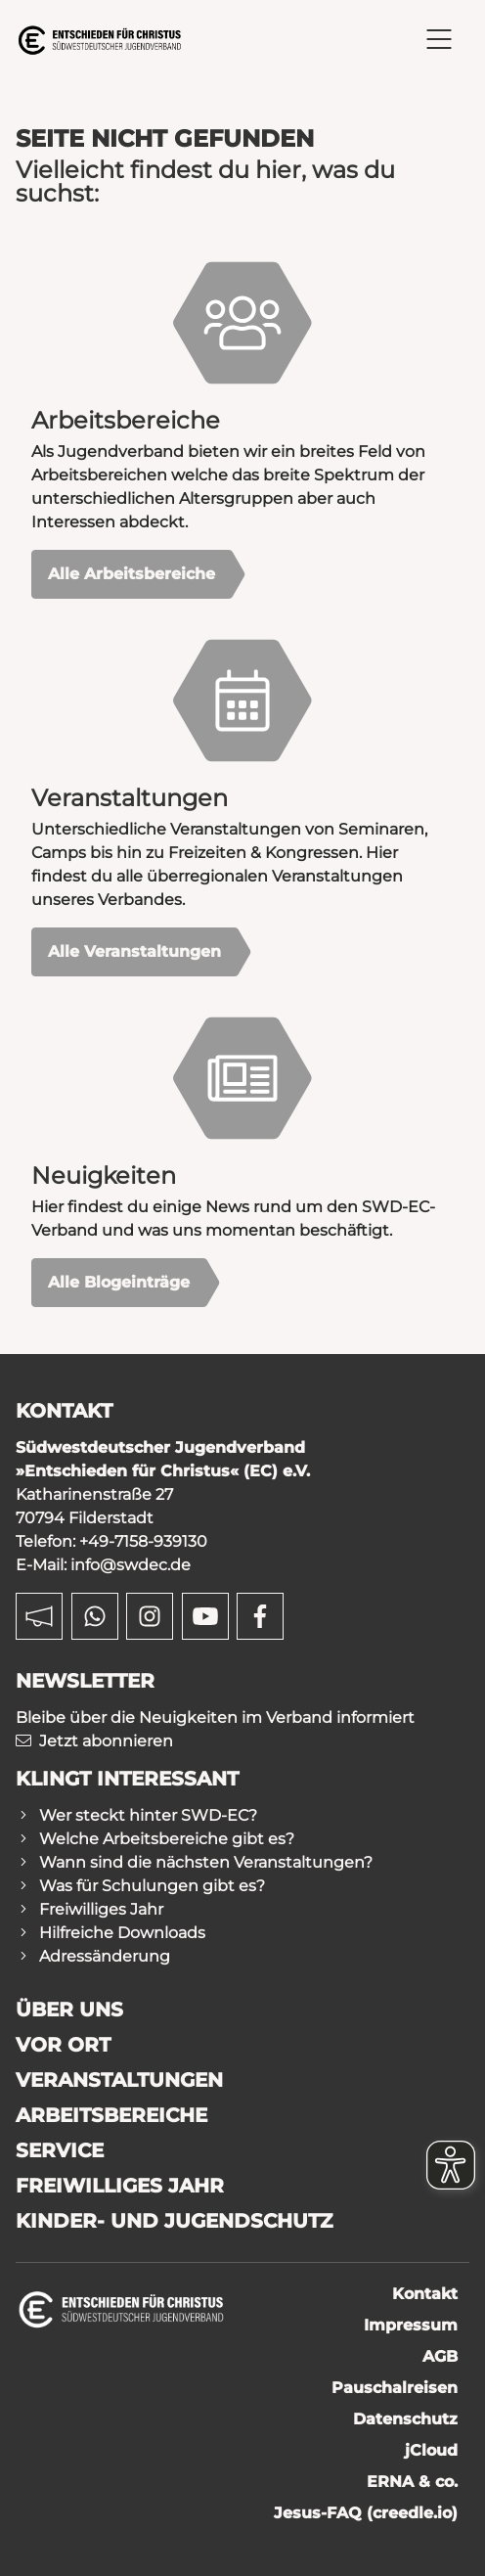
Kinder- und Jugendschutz (174, 2221)
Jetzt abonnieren (106, 1741)
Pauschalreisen (394, 2387)
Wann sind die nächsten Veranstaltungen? (206, 1862)
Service (60, 2150)
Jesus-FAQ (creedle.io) (366, 2513)
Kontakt (425, 2293)
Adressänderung (104, 1956)
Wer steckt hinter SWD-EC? (148, 1815)
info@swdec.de (130, 1565)
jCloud (431, 2450)
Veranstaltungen (119, 2080)
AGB (440, 2356)
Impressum (411, 2325)
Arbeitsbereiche (111, 2115)
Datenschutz (405, 2419)
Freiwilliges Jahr (101, 1909)
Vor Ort (63, 2045)
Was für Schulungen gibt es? (152, 1885)
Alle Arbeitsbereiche (131, 574)
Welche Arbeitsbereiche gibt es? (166, 1839)
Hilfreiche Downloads (122, 1932)
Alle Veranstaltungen (134, 951)
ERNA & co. (412, 2481)
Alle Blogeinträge (119, 1282)
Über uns (69, 2009)
